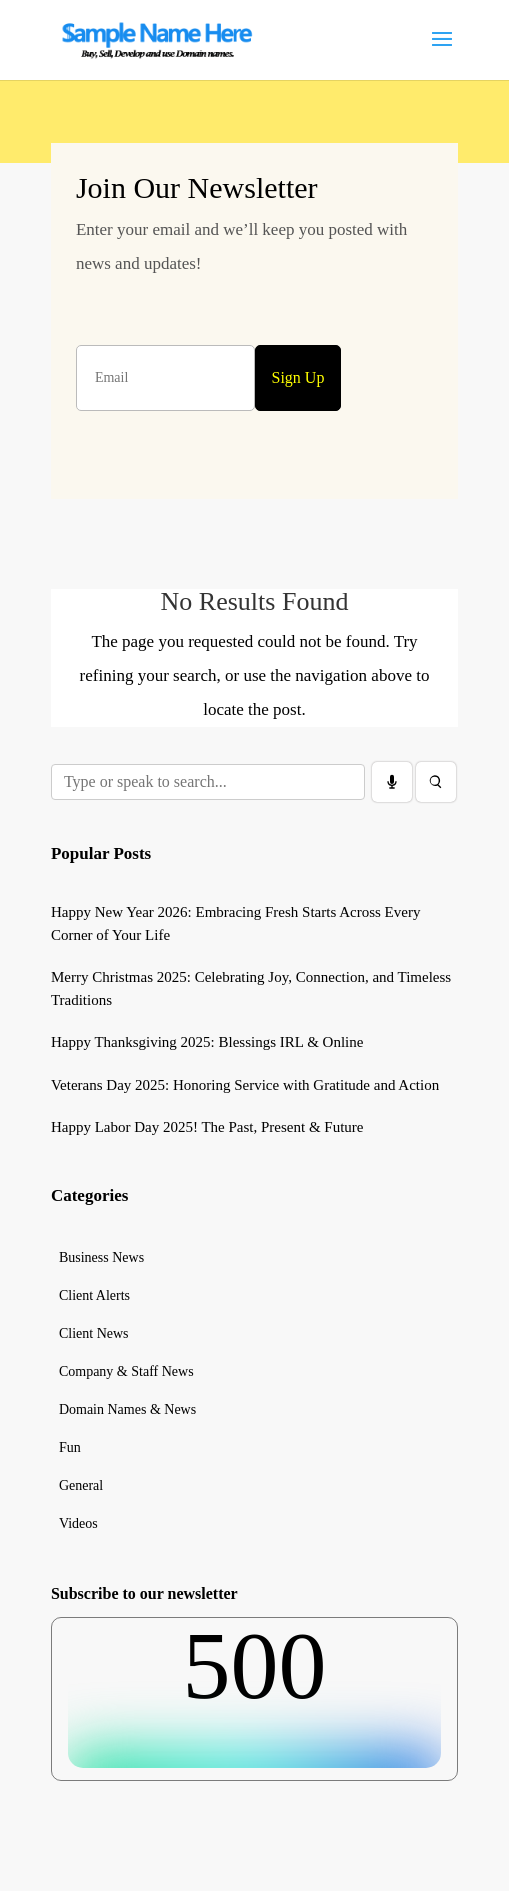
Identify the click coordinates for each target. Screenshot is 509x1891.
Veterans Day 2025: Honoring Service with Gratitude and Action (245, 1085)
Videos (78, 1524)
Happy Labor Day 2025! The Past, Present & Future (207, 1127)
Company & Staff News (126, 1372)
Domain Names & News (127, 1410)
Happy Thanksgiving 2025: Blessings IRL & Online (207, 1042)
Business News (101, 1258)
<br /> (254, 1693)
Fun (70, 1448)
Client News (94, 1334)
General (81, 1486)
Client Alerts (94, 1296)
